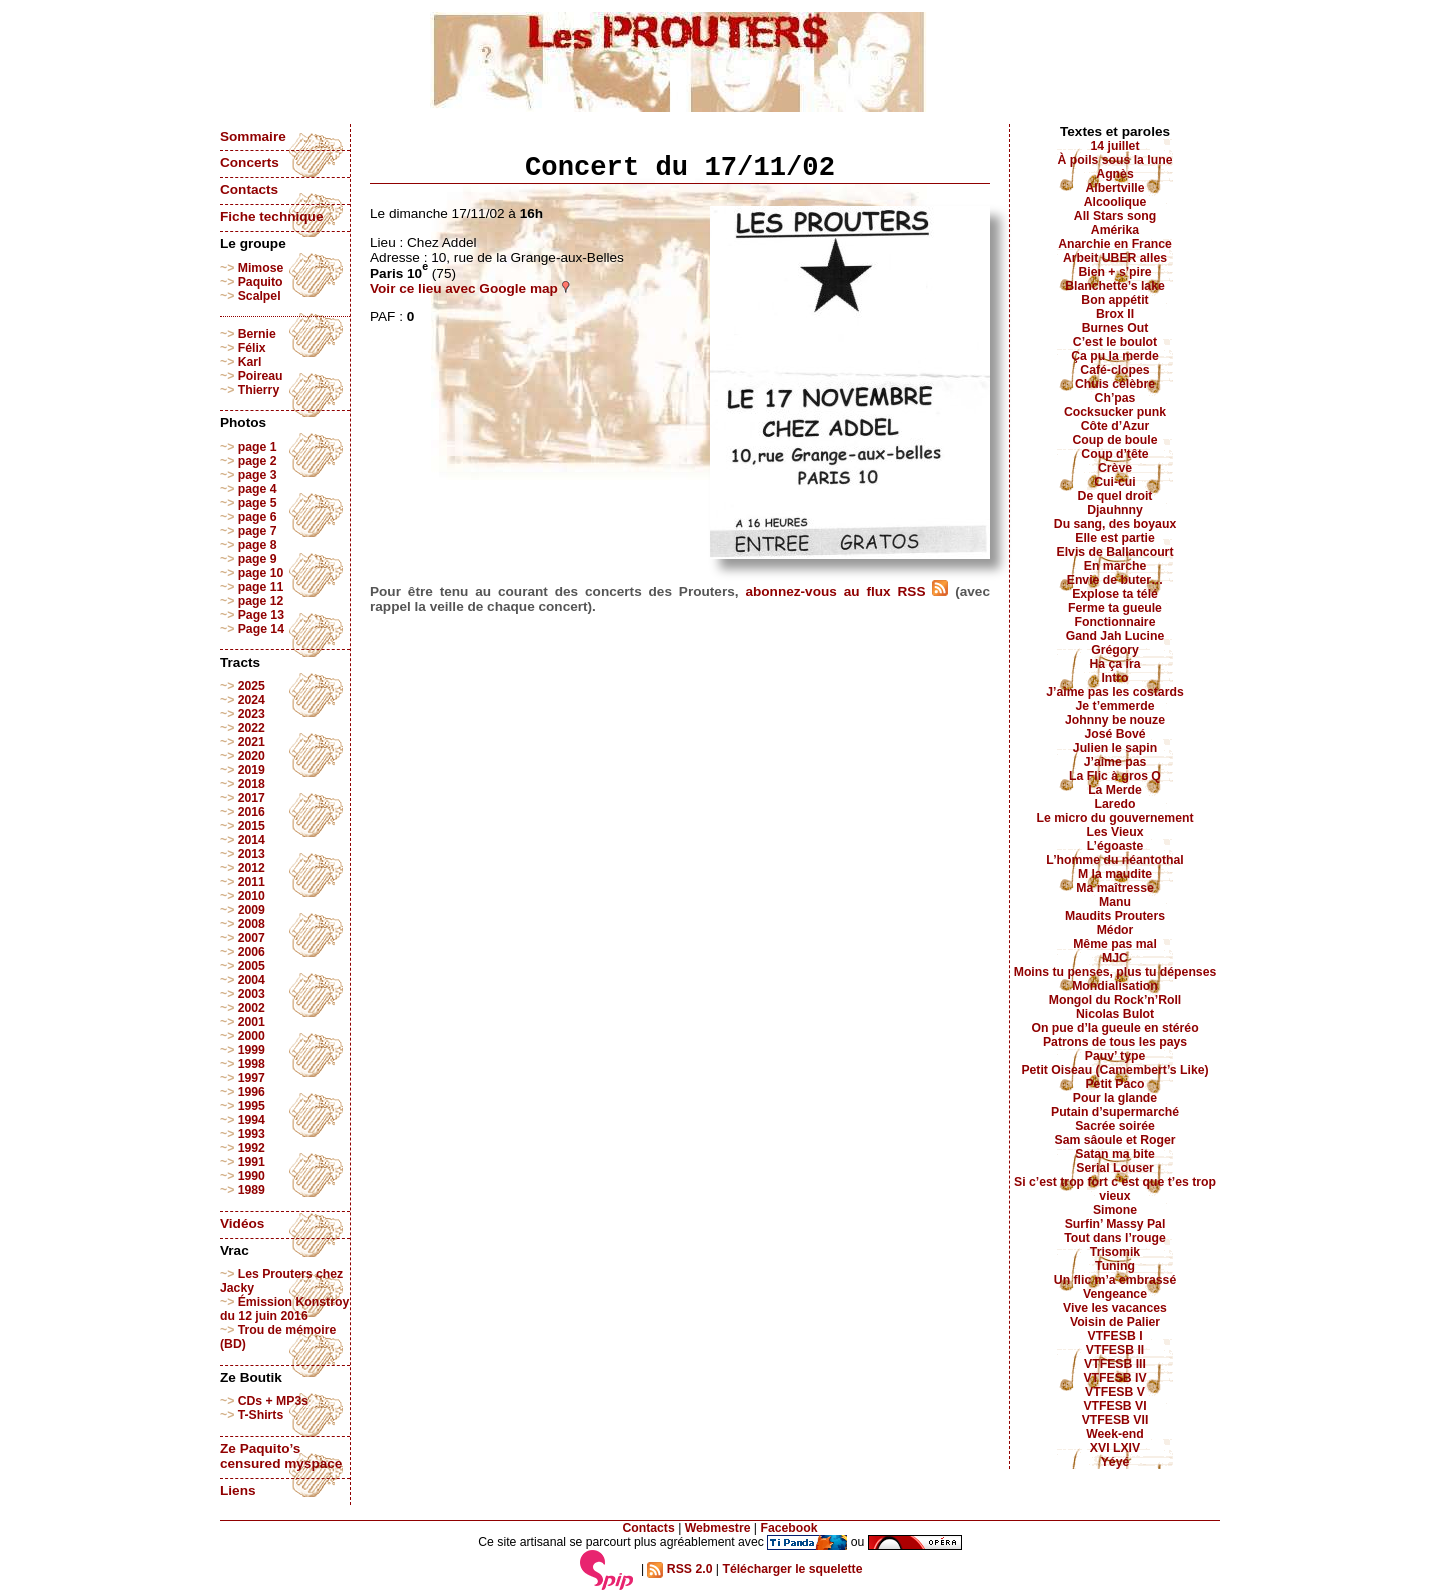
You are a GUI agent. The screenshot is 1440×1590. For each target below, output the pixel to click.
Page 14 (261, 629)
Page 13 (261, 615)
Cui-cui (1114, 482)
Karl (250, 362)
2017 (251, 798)
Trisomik (1115, 1252)
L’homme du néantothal (1114, 860)
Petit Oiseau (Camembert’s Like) (1114, 1070)
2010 (251, 896)
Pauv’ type (1115, 1056)
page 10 (261, 573)
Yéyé (1115, 1462)
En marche (1115, 566)
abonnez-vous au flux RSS (846, 591)
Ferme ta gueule (1115, 608)
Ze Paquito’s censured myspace (281, 1456)
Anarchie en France (1115, 244)
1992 (251, 1148)
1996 (251, 1092)
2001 (251, 1022)
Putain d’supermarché (1115, 1112)
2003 (251, 994)
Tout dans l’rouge (1115, 1238)
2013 (251, 854)
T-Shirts (261, 1415)
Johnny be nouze (1115, 720)
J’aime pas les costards (1114, 692)
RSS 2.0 (679, 1569)
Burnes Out (1115, 328)
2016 (251, 812)
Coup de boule (1115, 440)
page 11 (261, 587)
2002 (251, 1008)
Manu (1115, 902)
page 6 (257, 517)
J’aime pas (1115, 762)
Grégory (1115, 650)
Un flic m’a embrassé (1115, 1280)
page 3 (257, 475)
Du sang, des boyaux (1115, 524)
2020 (251, 756)
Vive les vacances (1115, 1308)
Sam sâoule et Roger (1114, 1140)
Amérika (1115, 230)
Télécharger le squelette (792, 1569)
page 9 (257, 559)
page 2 (257, 461)
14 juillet (1115, 146)
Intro (1114, 678)
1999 (251, 1050)
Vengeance (1115, 1294)
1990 (251, 1176)
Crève (1115, 468)
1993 (251, 1134)
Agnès (1114, 174)
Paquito (260, 282)
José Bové (1114, 734)
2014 (251, 840)
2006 (251, 952)
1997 (251, 1078)
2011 (251, 882)
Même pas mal (1115, 944)
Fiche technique (271, 216)
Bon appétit (1114, 300)
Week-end (1115, 1434)
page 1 (257, 447)
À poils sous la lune (1115, 160)
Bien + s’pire (1114, 272)
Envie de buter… (1115, 580)
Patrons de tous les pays (1115, 1042)
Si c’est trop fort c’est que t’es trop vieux (1115, 1189)
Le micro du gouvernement (1114, 818)
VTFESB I (1114, 1336)
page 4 (257, 489)
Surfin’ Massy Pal (1115, 1224)
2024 (251, 700)
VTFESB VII (1115, 1420)
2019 (251, 770)
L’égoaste (1115, 846)
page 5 (257, 503)
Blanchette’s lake (1115, 286)
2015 (251, 826)
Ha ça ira (1114, 664)
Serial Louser (1115, 1168)
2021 (251, 742)
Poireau (260, 376)
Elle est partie (1115, 538)
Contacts (249, 189)
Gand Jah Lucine (1115, 636)
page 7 (257, 531)
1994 (251, 1120)
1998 (251, 1064)
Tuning (1115, 1266)
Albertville (1114, 188)
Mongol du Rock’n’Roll (1115, 1000)
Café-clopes (1114, 370)
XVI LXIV (1115, 1448)
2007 (251, 938)
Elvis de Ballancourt (1115, 552)
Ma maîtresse (1115, 888)
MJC (1115, 958)
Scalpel (259, 296)
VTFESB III (1115, 1364)
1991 (251, 1162)
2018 (251, 784)
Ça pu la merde (1115, 356)
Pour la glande (1115, 1098)
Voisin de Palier (1115, 1322)
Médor (1115, 930)
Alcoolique (1115, 202)
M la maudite (1115, 874)
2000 (251, 1036)
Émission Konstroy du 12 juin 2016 (284, 1309)
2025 (251, 686)
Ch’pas (1115, 398)
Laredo (1115, 804)
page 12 (261, 601)
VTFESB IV (1114, 1378)
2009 (251, 910)
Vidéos (242, 1223)
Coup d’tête (1114, 454)
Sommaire (253, 136)
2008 (251, 924)
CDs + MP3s (273, 1401)
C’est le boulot (1115, 342)
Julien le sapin (1115, 748)
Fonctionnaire (1115, 622)
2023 (251, 714)
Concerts (249, 162)
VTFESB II (1115, 1350)
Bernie (257, 334)
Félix (252, 348)
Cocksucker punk (1115, 412)
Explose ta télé (1115, 594)
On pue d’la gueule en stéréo (1114, 1028)
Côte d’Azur (1115, 426)
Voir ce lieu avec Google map (470, 288)
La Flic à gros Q (1115, 776)
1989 (251, 1190)
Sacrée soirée (1115, 1126)
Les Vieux (1115, 832)
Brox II (1115, 314)
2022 (251, 728)
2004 (251, 980)
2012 (251, 868)
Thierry (258, 390)
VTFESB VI (1114, 1406)
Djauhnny (1115, 510)
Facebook (788, 1528)
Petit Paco (1114, 1084)
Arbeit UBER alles (1115, 258)
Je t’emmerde (1115, 706)
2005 (251, 966)
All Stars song (1115, 216)
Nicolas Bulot (1115, 1014)
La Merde (1115, 790)
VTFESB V (1115, 1392)
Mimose (261, 268)
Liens (238, 1490)
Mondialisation (1115, 986)
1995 (251, 1106)
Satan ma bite (1115, 1154)
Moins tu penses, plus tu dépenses (1115, 972)
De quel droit (1115, 496)
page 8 (257, 545)
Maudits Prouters (1115, 916)
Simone (1115, 1210)
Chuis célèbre (1115, 384)
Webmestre (718, 1528)
